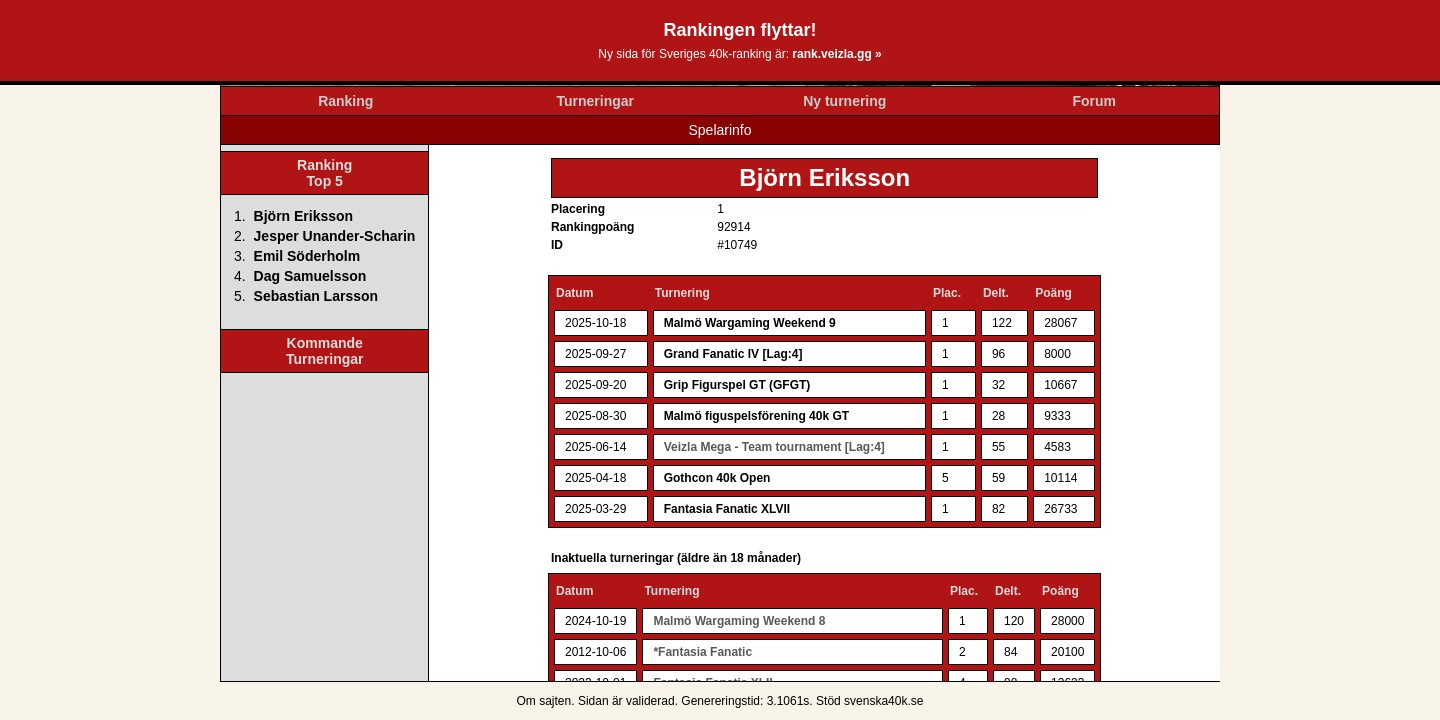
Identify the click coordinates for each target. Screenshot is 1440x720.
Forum (1094, 101)
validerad (650, 701)
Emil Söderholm (307, 256)
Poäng (1053, 293)
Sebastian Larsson (316, 296)
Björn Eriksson (304, 216)
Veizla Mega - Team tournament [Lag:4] (774, 447)
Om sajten (544, 701)
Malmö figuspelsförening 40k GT (756, 416)
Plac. (947, 293)
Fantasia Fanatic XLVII (727, 509)
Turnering (682, 293)
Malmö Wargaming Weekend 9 (750, 323)
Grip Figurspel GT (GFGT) (737, 385)
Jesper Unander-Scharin (335, 236)
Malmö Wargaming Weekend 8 (739, 621)
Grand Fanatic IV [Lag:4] (733, 354)
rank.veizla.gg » (836, 54)
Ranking (345, 101)
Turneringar (595, 101)
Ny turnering (844, 101)
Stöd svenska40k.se (869, 701)
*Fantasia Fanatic (702, 652)
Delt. (996, 293)
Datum (574, 293)
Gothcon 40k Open (717, 478)
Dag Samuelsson (310, 276)
